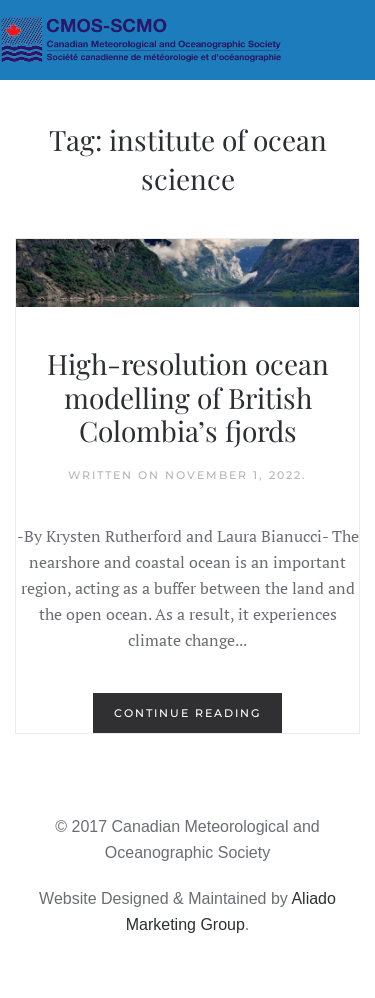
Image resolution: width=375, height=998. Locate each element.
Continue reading (187, 713)
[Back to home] (187, 40)
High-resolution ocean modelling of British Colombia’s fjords (188, 397)
